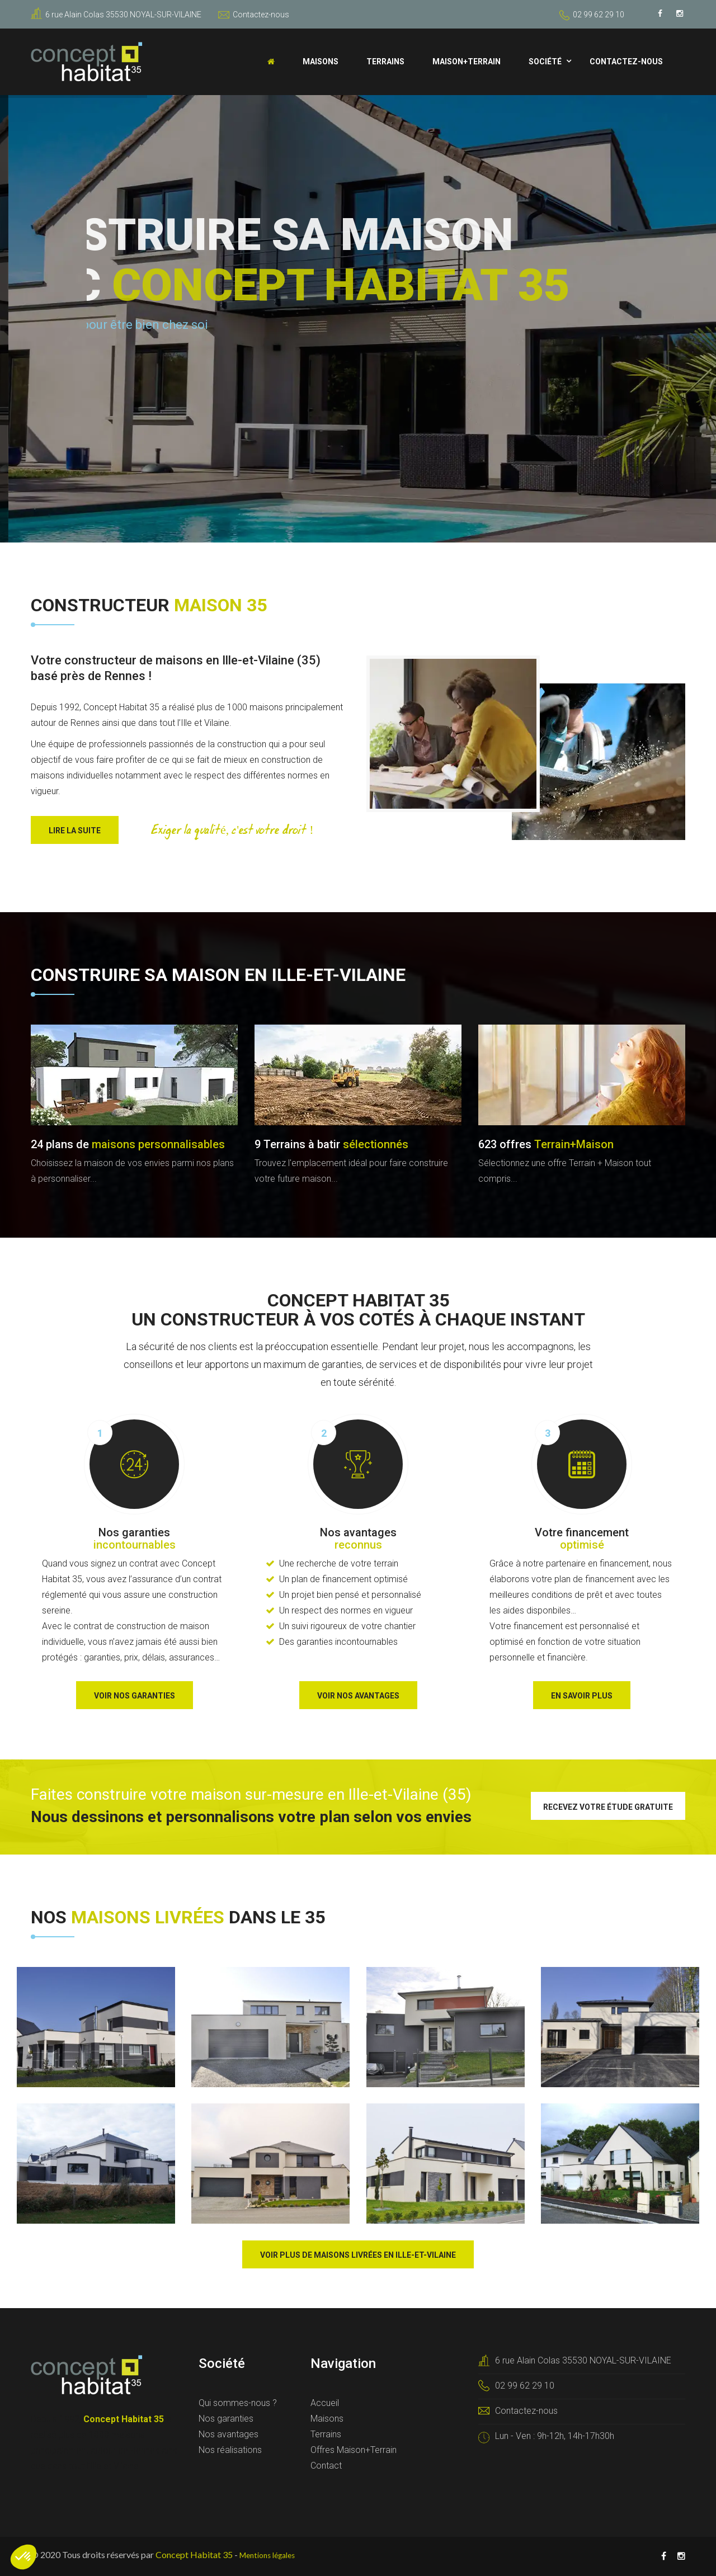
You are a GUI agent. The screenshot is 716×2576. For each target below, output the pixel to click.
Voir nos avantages (358, 1695)
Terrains (385, 61)
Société (545, 61)
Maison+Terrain (466, 61)
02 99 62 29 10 (598, 14)
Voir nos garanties (134, 1695)
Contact (326, 2465)
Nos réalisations (230, 2450)
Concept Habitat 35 (194, 2554)
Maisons (320, 61)
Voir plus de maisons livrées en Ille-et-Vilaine (358, 2255)
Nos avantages (228, 2434)
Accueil (324, 2403)
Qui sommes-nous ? (238, 2403)
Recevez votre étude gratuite (608, 1807)
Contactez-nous (253, 14)
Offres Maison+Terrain (353, 2450)
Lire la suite (75, 830)
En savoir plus (582, 1695)
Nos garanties (226, 2418)
